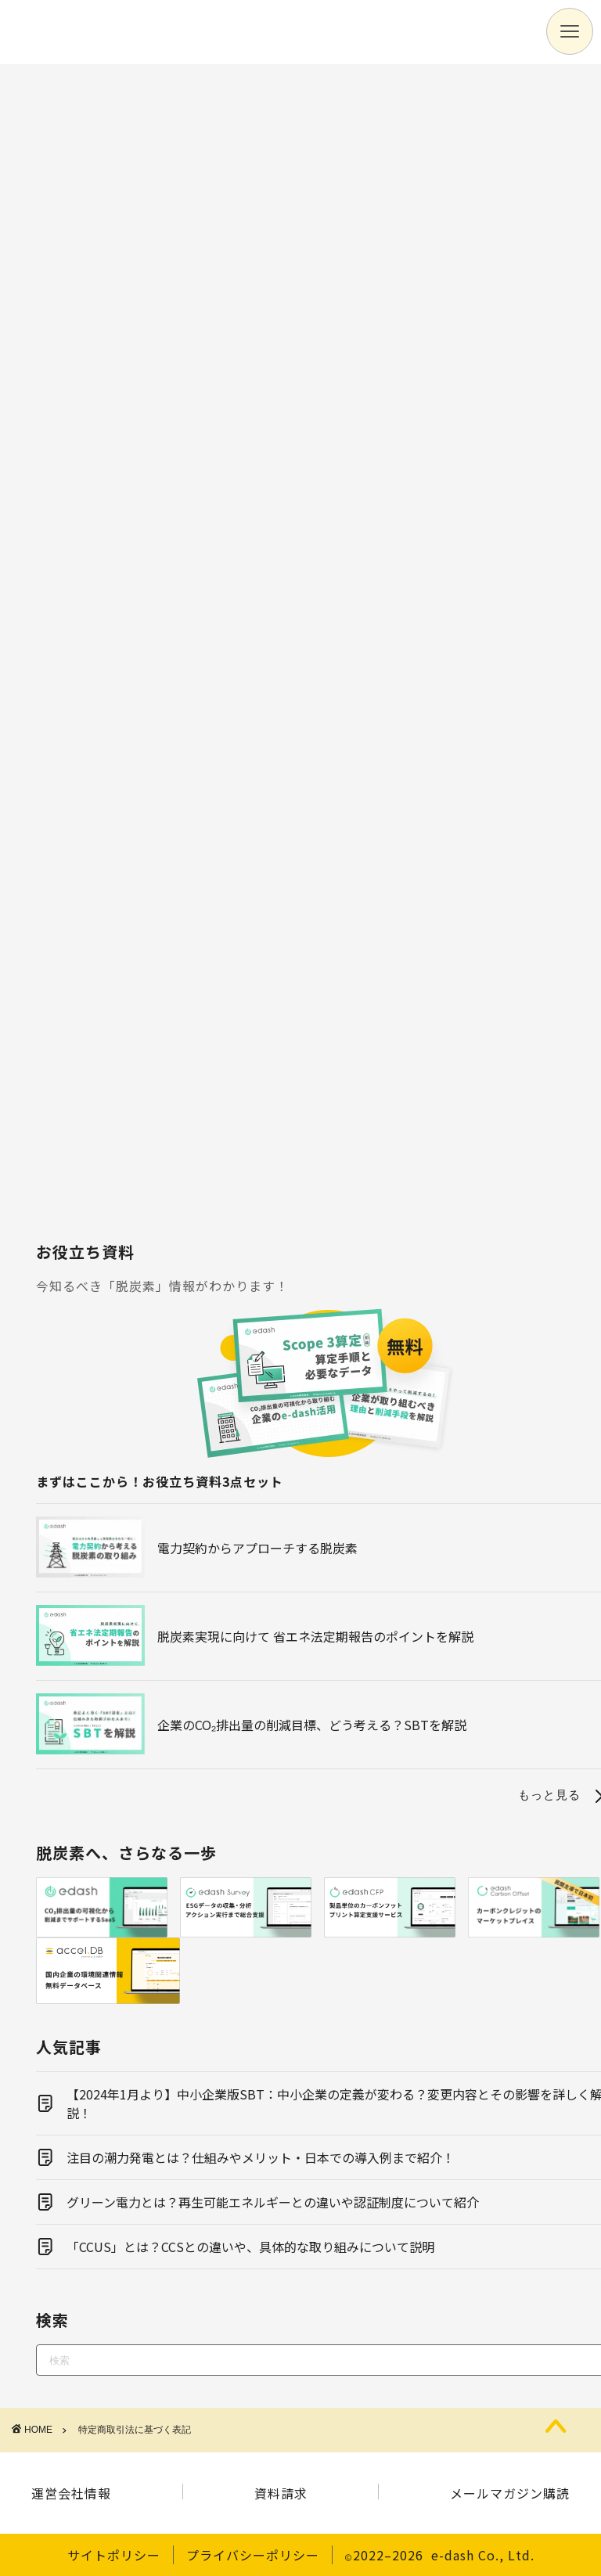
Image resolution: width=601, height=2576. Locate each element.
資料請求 (281, 2493)
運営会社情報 (71, 2493)
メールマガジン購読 (510, 2493)
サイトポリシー (113, 2554)
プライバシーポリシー (252, 2554)
